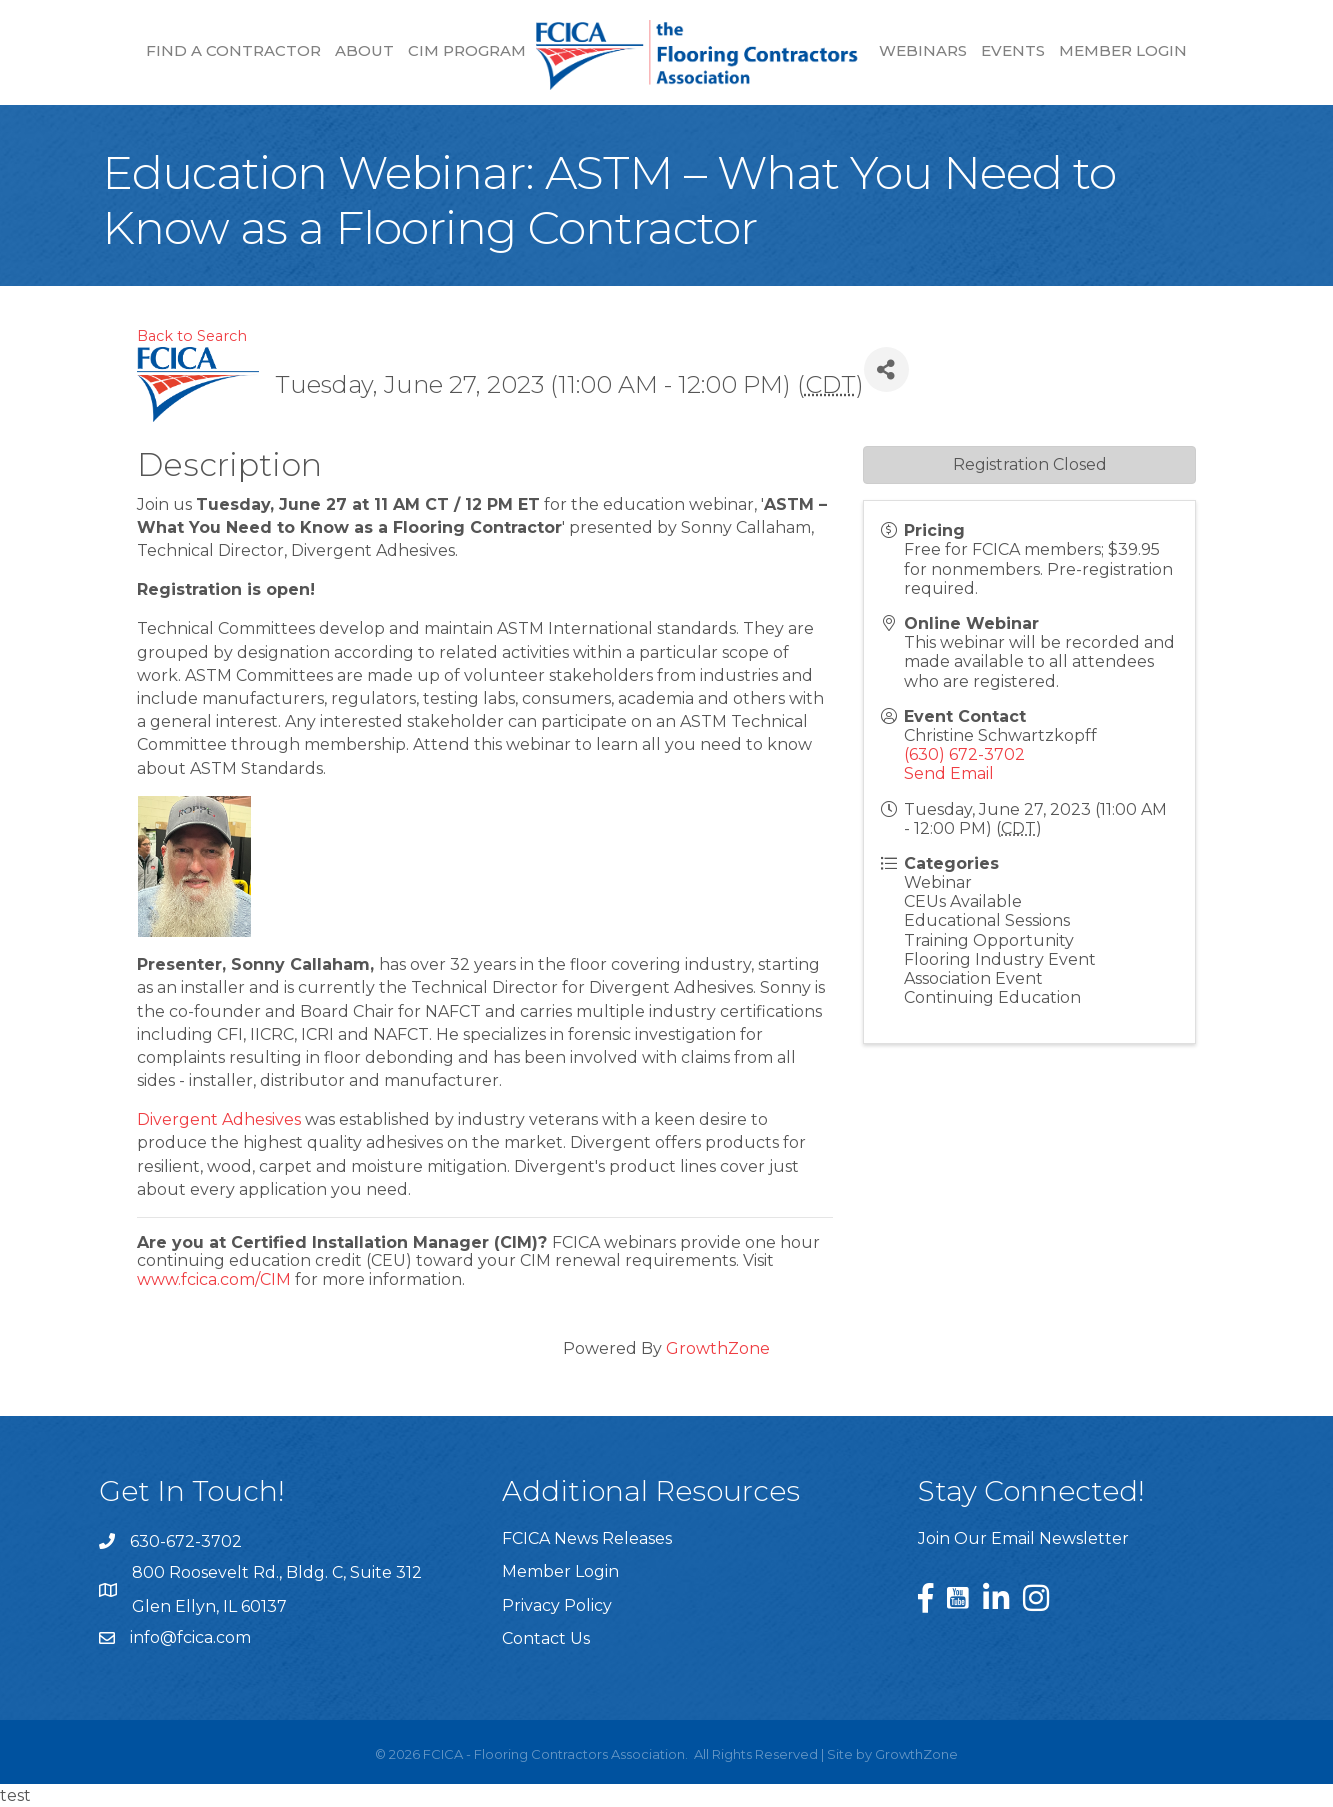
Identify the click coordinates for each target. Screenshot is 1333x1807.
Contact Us (546, 1638)
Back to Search (192, 336)
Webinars (923, 50)
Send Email (949, 773)
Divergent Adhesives (219, 1119)
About (364, 50)
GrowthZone (718, 1348)
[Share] (886, 369)
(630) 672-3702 (964, 754)
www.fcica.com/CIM (214, 1279)
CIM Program (467, 50)
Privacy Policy (557, 1605)
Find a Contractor (233, 50)
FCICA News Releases (587, 1538)
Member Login (1123, 50)
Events (1013, 50)
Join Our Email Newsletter (1023, 1538)
